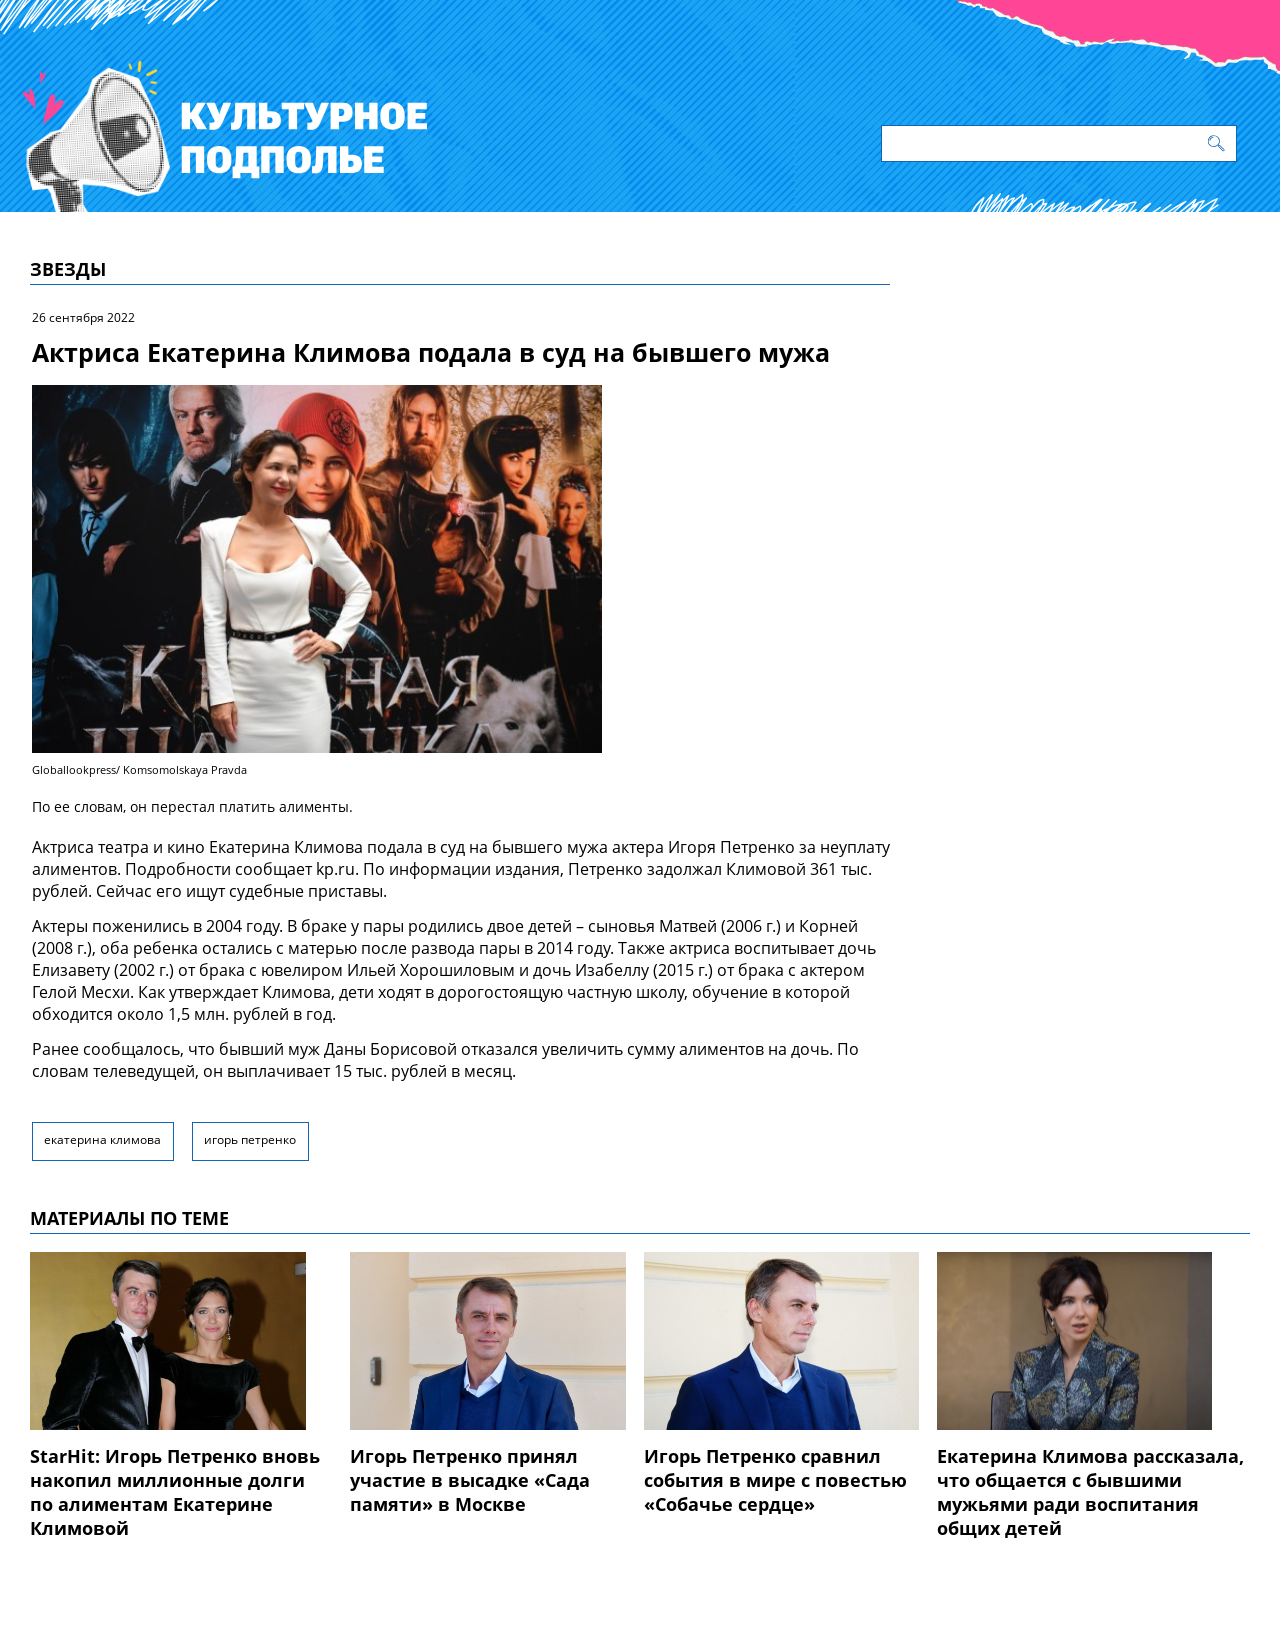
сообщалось (131, 1049)
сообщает (273, 869)
